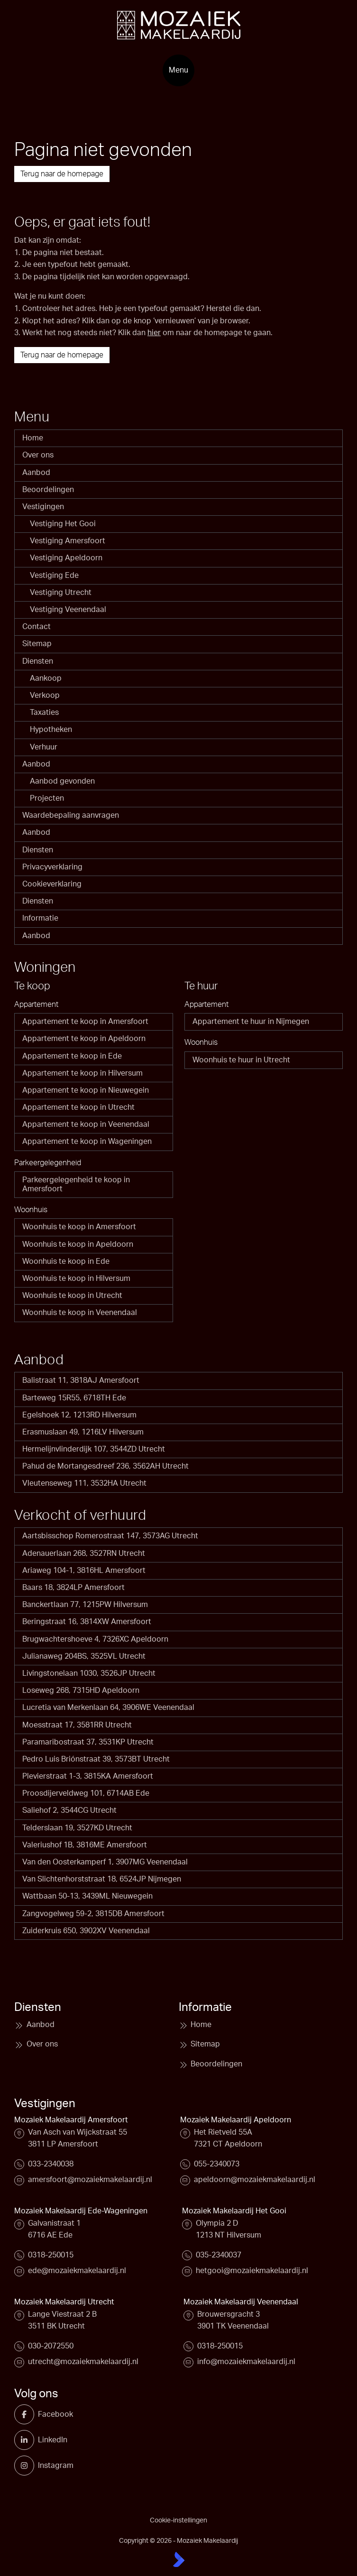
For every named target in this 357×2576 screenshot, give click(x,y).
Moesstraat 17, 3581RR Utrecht (77, 1725)
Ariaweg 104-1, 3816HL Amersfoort (84, 1570)
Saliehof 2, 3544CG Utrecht (69, 1810)
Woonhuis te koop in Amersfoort (79, 1227)
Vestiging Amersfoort (67, 541)
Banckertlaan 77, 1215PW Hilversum (85, 1604)
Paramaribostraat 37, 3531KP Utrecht (88, 1742)
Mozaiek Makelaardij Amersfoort (71, 2120)
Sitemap (37, 644)
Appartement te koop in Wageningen (87, 1141)
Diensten (37, 661)
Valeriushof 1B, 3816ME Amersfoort (84, 1845)
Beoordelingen (48, 489)
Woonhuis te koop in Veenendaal (79, 1312)
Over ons (38, 455)
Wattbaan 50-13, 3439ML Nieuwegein (87, 1896)
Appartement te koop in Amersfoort (85, 1021)
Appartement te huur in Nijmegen (250, 1021)
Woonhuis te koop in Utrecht (72, 1295)
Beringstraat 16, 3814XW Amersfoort (86, 1622)
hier (154, 333)
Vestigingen (43, 507)
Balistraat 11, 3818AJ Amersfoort (80, 1380)
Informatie (40, 918)
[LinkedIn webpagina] (27, 2440)
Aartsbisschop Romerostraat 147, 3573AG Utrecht (110, 1536)
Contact (36, 626)
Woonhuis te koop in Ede (66, 1261)
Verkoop (45, 695)
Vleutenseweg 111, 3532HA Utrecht (84, 1483)
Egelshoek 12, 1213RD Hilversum (79, 1415)
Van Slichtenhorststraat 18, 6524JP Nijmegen (101, 1879)
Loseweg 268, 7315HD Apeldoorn (80, 1690)
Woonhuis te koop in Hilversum (76, 1278)
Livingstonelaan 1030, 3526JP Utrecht (89, 1673)
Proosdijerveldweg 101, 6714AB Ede (85, 1793)
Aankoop (46, 678)
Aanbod (36, 472)
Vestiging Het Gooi (63, 524)
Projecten (47, 798)
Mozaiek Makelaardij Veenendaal (240, 2302)
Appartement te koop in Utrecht (78, 1107)
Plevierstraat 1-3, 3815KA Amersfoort (87, 1776)
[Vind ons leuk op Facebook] (27, 2414)
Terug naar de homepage (61, 174)
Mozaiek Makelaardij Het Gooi (234, 2211)
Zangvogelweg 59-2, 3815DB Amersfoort (93, 1914)
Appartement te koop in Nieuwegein (85, 1090)
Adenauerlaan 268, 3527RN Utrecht (83, 1553)
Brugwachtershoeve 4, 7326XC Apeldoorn (95, 1639)
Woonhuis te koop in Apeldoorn (77, 1244)
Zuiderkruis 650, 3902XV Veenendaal (86, 1931)
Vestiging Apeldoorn (66, 558)
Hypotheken (51, 729)
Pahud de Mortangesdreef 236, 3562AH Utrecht (105, 1466)
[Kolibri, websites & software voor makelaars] (178, 2559)
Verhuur (43, 747)
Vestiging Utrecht (61, 592)
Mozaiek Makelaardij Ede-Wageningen (80, 2211)
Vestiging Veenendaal (68, 609)
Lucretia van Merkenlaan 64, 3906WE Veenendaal (108, 1707)
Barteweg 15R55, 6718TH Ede (74, 1398)
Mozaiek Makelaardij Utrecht (64, 2302)
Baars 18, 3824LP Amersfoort (73, 1587)
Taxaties (44, 712)
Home (32, 438)
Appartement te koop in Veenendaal (85, 1124)
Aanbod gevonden (62, 781)
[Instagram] (27, 2466)
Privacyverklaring (52, 867)
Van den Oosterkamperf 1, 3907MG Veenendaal (105, 1862)
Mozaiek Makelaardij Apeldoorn (235, 2120)
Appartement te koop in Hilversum (82, 1073)
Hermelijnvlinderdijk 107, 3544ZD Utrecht (93, 1449)
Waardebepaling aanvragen (70, 815)
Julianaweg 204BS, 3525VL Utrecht (84, 1656)
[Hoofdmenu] (178, 70)
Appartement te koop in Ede (72, 1056)
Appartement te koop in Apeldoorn (84, 1038)
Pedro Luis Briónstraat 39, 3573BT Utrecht (96, 1759)
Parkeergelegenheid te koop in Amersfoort (76, 1184)
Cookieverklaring (52, 884)
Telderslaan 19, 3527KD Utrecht (77, 1828)
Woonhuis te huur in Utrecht (241, 1060)
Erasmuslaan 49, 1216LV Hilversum (83, 1432)
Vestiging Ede (54, 575)
